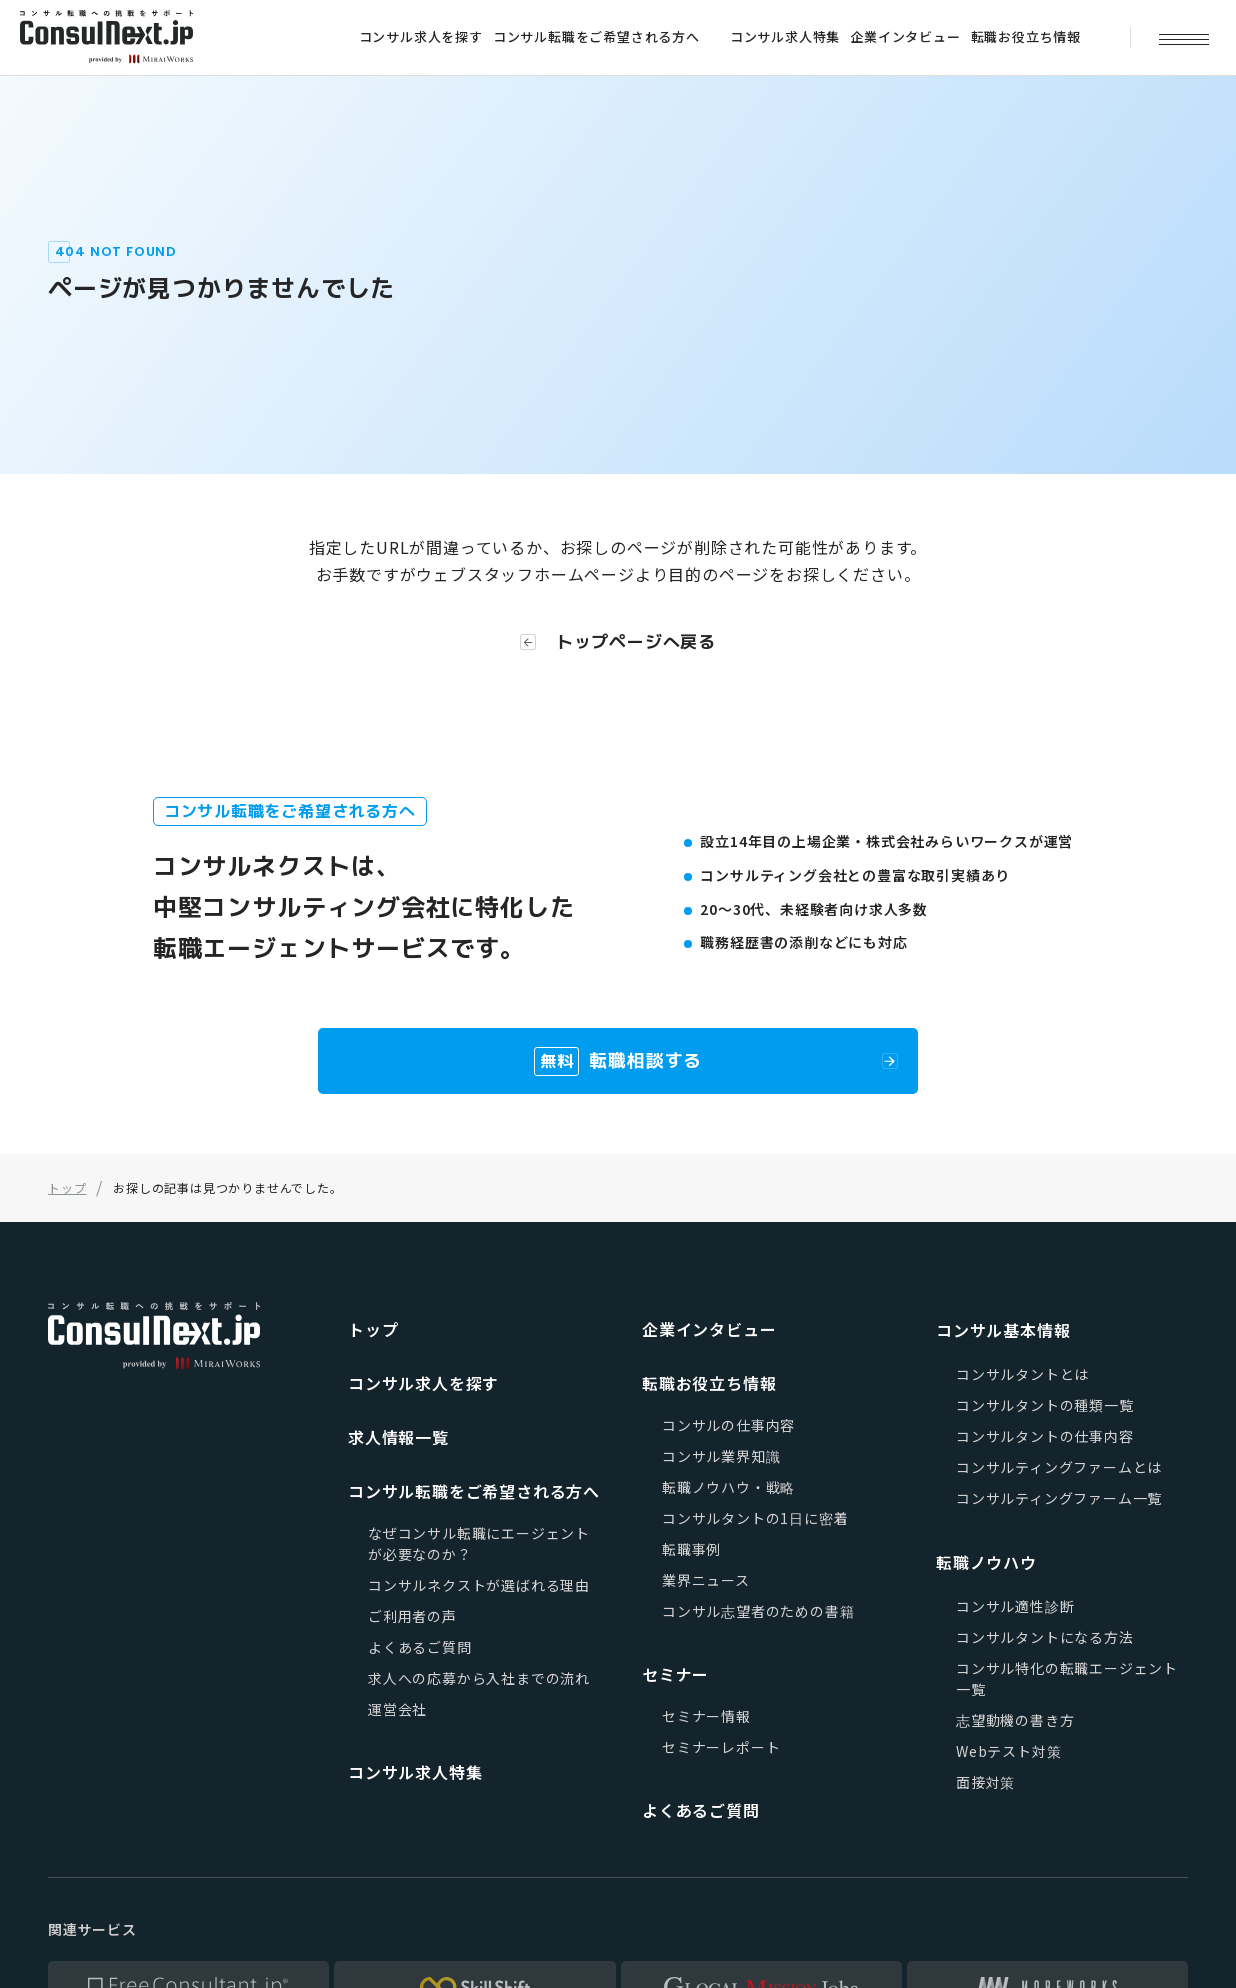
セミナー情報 (706, 1716)
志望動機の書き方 (1015, 1720)
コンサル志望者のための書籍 (758, 1611)
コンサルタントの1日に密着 (755, 1518)
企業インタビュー (905, 36)
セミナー (675, 1674)
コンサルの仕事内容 (728, 1425)
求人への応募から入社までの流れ (479, 1678)
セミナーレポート (721, 1747)
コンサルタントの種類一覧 (1045, 1405)
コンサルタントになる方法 (1045, 1637)
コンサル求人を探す (421, 36)
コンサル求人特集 (785, 36)
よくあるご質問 (420, 1647)
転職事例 (691, 1549)
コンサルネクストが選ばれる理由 (479, 1585)
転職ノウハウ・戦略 (728, 1487)
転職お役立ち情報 (1026, 36)
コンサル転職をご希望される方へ (596, 36)
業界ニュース (706, 1580)
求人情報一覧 (398, 1437)
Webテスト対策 (1008, 1751)
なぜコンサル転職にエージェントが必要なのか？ (479, 1543)
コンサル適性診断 (1015, 1606)
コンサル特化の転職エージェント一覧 (1067, 1678)
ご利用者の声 (412, 1616)
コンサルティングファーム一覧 (1059, 1498)
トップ (373, 1329)
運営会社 (397, 1709)
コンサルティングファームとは (1059, 1467)
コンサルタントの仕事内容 (1045, 1436)
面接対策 (985, 1782)
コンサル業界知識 (721, 1456)
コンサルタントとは (1022, 1374)
